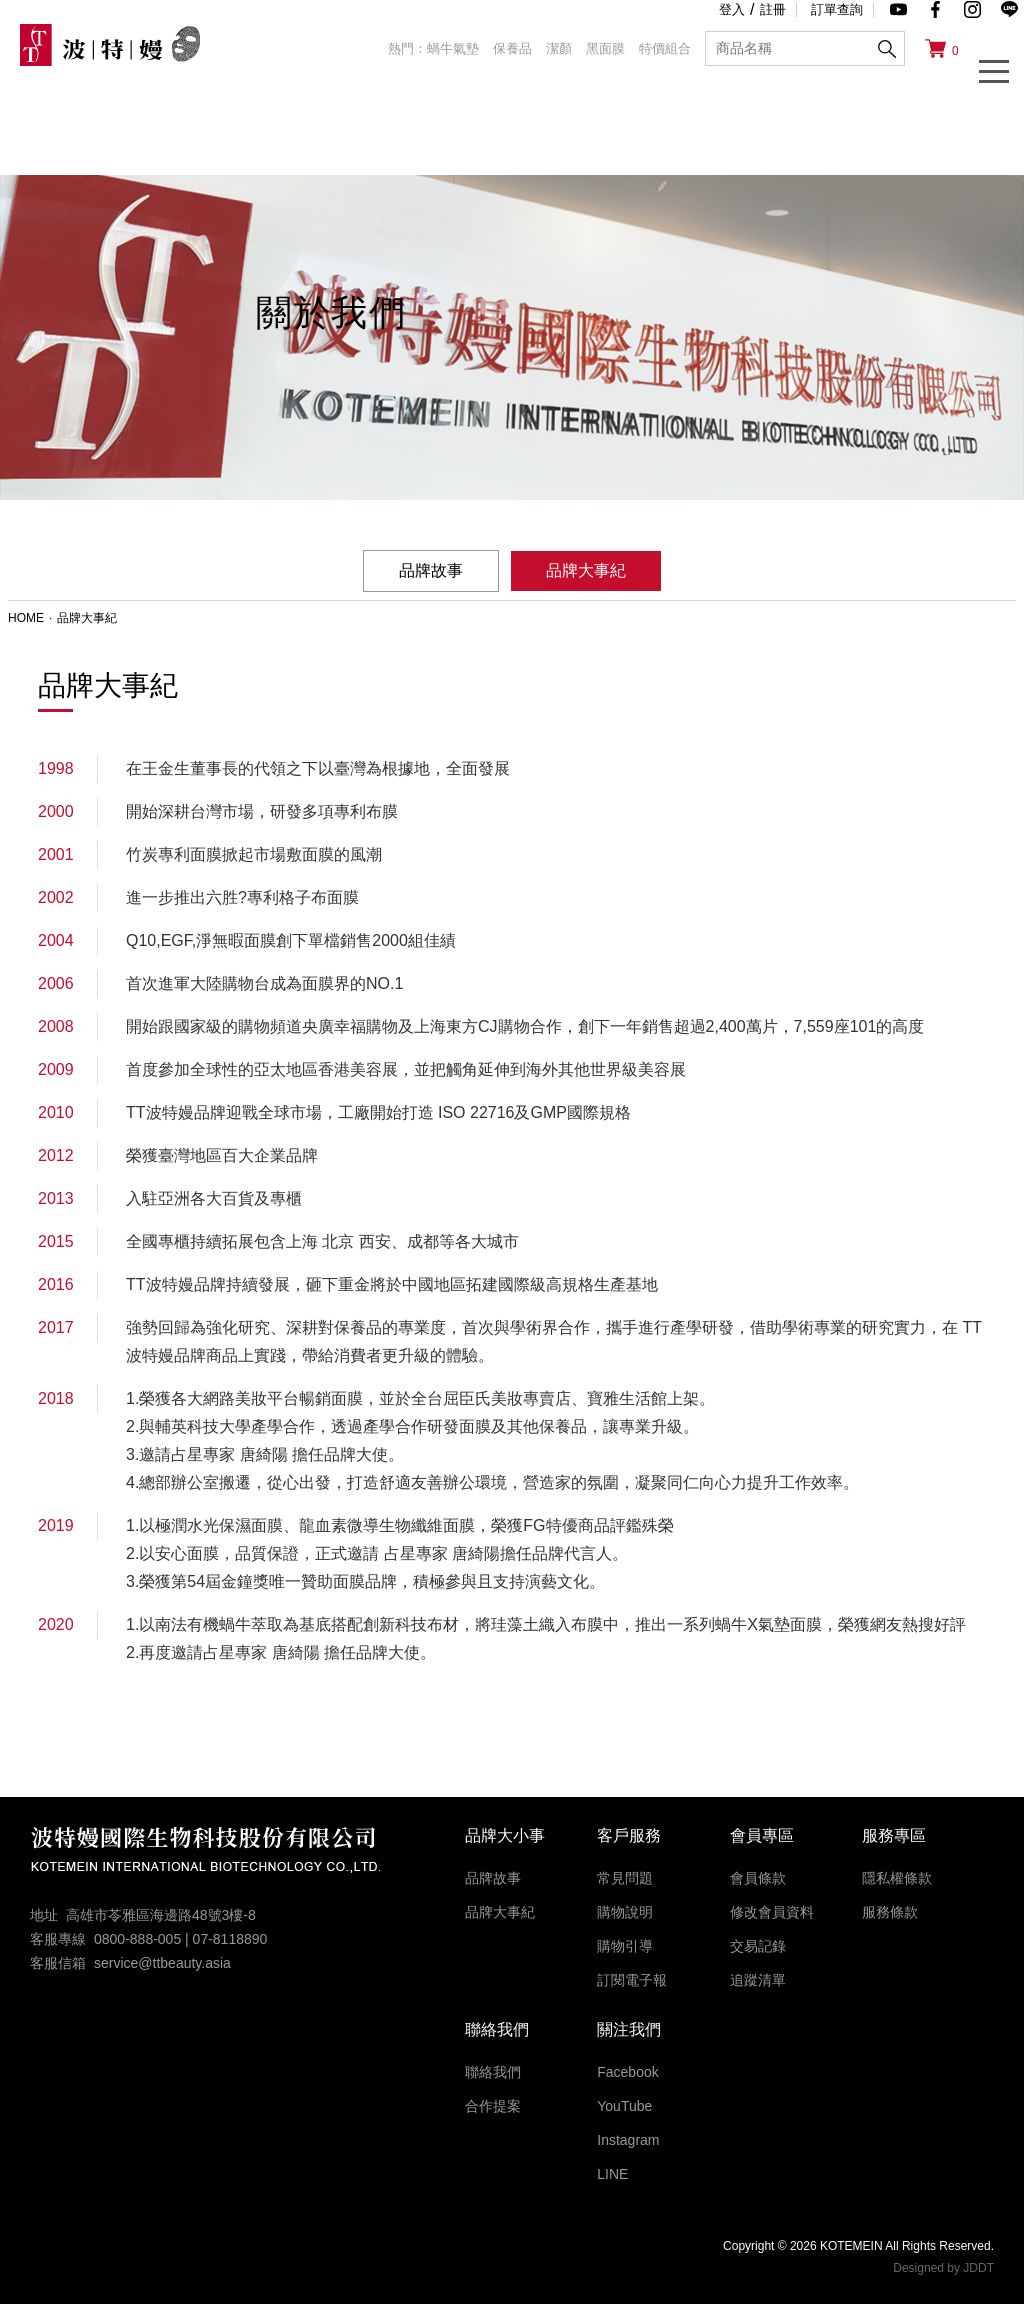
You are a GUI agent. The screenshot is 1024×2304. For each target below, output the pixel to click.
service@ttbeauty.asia (162, 1963)
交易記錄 (758, 1946)
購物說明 (625, 1912)
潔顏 (559, 48)
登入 (732, 9)
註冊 (773, 9)
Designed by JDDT (943, 2268)
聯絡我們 (493, 2072)
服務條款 (890, 1912)
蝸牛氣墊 (453, 48)
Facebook (627, 2072)
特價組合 (665, 48)
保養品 (512, 48)
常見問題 (625, 1878)
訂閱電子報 (632, 1980)
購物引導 (625, 1946)
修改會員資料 (772, 1912)
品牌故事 (431, 570)
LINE (612, 2174)
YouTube (624, 2106)
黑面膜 (605, 48)
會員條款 (758, 1878)
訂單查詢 (837, 9)
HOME (26, 618)
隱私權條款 (897, 1878)
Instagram (628, 2140)
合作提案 (493, 2106)
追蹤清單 (758, 1980)
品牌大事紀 (500, 1912)
